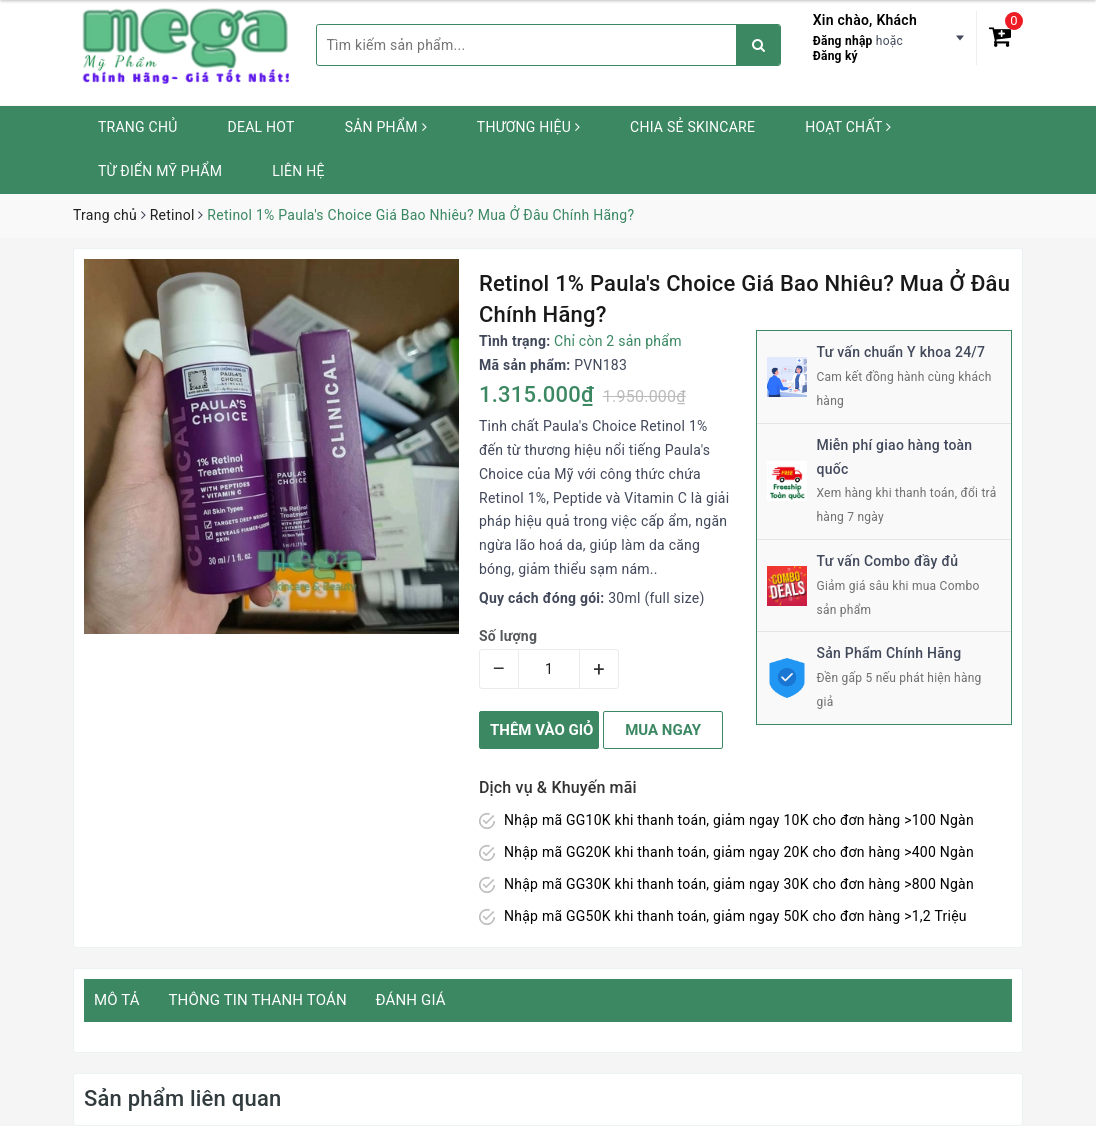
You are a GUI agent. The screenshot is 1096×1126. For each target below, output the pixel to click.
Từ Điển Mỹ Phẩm (160, 171)
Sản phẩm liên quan (182, 1098)
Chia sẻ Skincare (692, 127)
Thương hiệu (528, 127)
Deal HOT (261, 127)
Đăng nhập (843, 41)
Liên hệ (298, 171)
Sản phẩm (386, 127)
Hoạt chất (848, 127)
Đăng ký (835, 56)
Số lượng (508, 636)
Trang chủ (138, 127)
